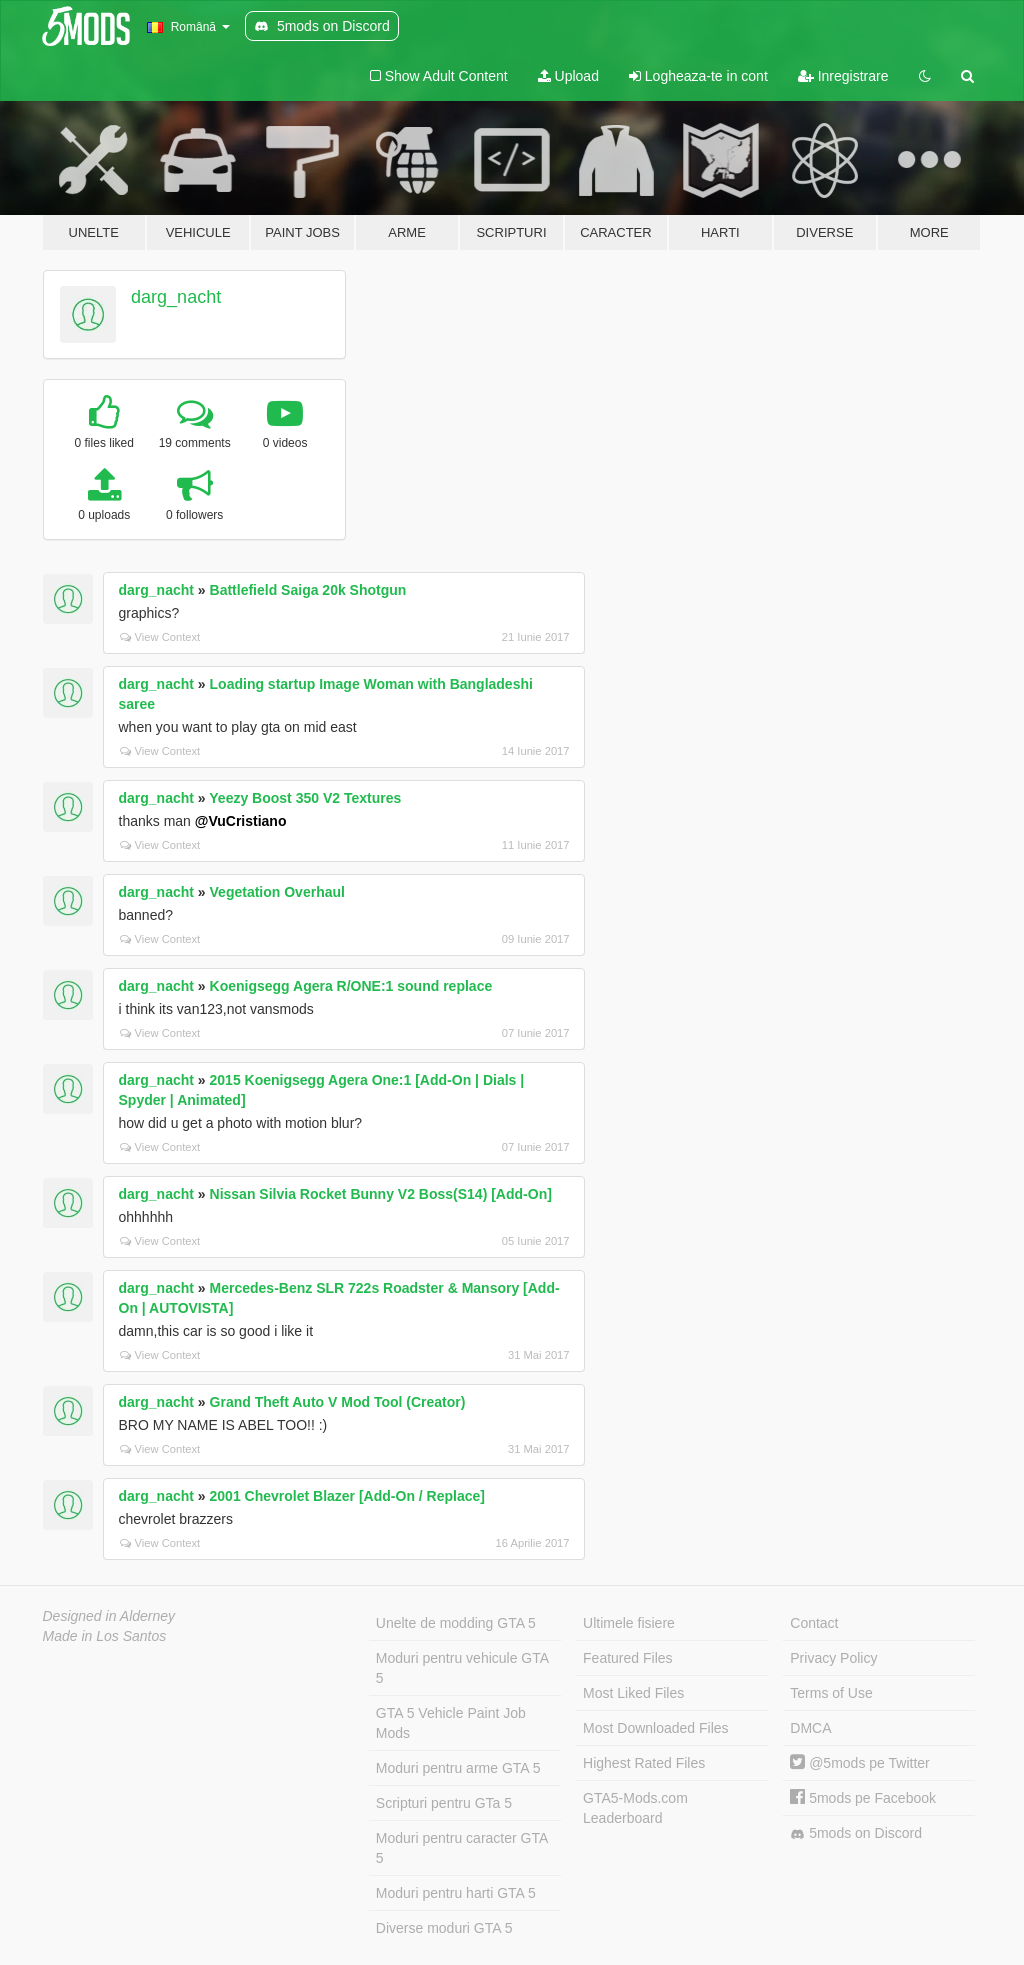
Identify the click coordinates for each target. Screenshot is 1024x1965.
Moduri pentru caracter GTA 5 (462, 1848)
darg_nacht (176, 297)
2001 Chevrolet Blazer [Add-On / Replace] (347, 1496)
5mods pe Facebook (863, 1798)
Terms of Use (831, 1693)
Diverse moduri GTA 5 (444, 1928)
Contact (814, 1623)
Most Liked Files (633, 1693)
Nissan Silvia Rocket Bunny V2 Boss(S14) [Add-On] (381, 1194)
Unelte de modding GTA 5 (456, 1623)
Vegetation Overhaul (277, 892)
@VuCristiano (241, 821)
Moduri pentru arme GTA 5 (458, 1768)
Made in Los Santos (105, 1636)
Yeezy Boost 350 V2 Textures (305, 798)
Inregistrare (843, 76)
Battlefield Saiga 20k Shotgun (308, 590)
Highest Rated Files (644, 1763)
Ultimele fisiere (629, 1623)
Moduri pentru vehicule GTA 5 (462, 1668)
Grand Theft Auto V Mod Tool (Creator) (338, 1402)
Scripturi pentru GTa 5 (444, 1803)
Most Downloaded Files (656, 1728)
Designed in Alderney (109, 1616)
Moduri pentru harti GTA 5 (456, 1893)
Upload (568, 76)
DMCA (810, 1728)
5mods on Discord (856, 1833)
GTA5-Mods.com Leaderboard (635, 1808)
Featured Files (627, 1658)
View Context (160, 637)
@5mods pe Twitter (859, 1763)
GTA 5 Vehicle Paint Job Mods (451, 1723)
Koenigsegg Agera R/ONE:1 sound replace (351, 986)
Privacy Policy (833, 1658)
